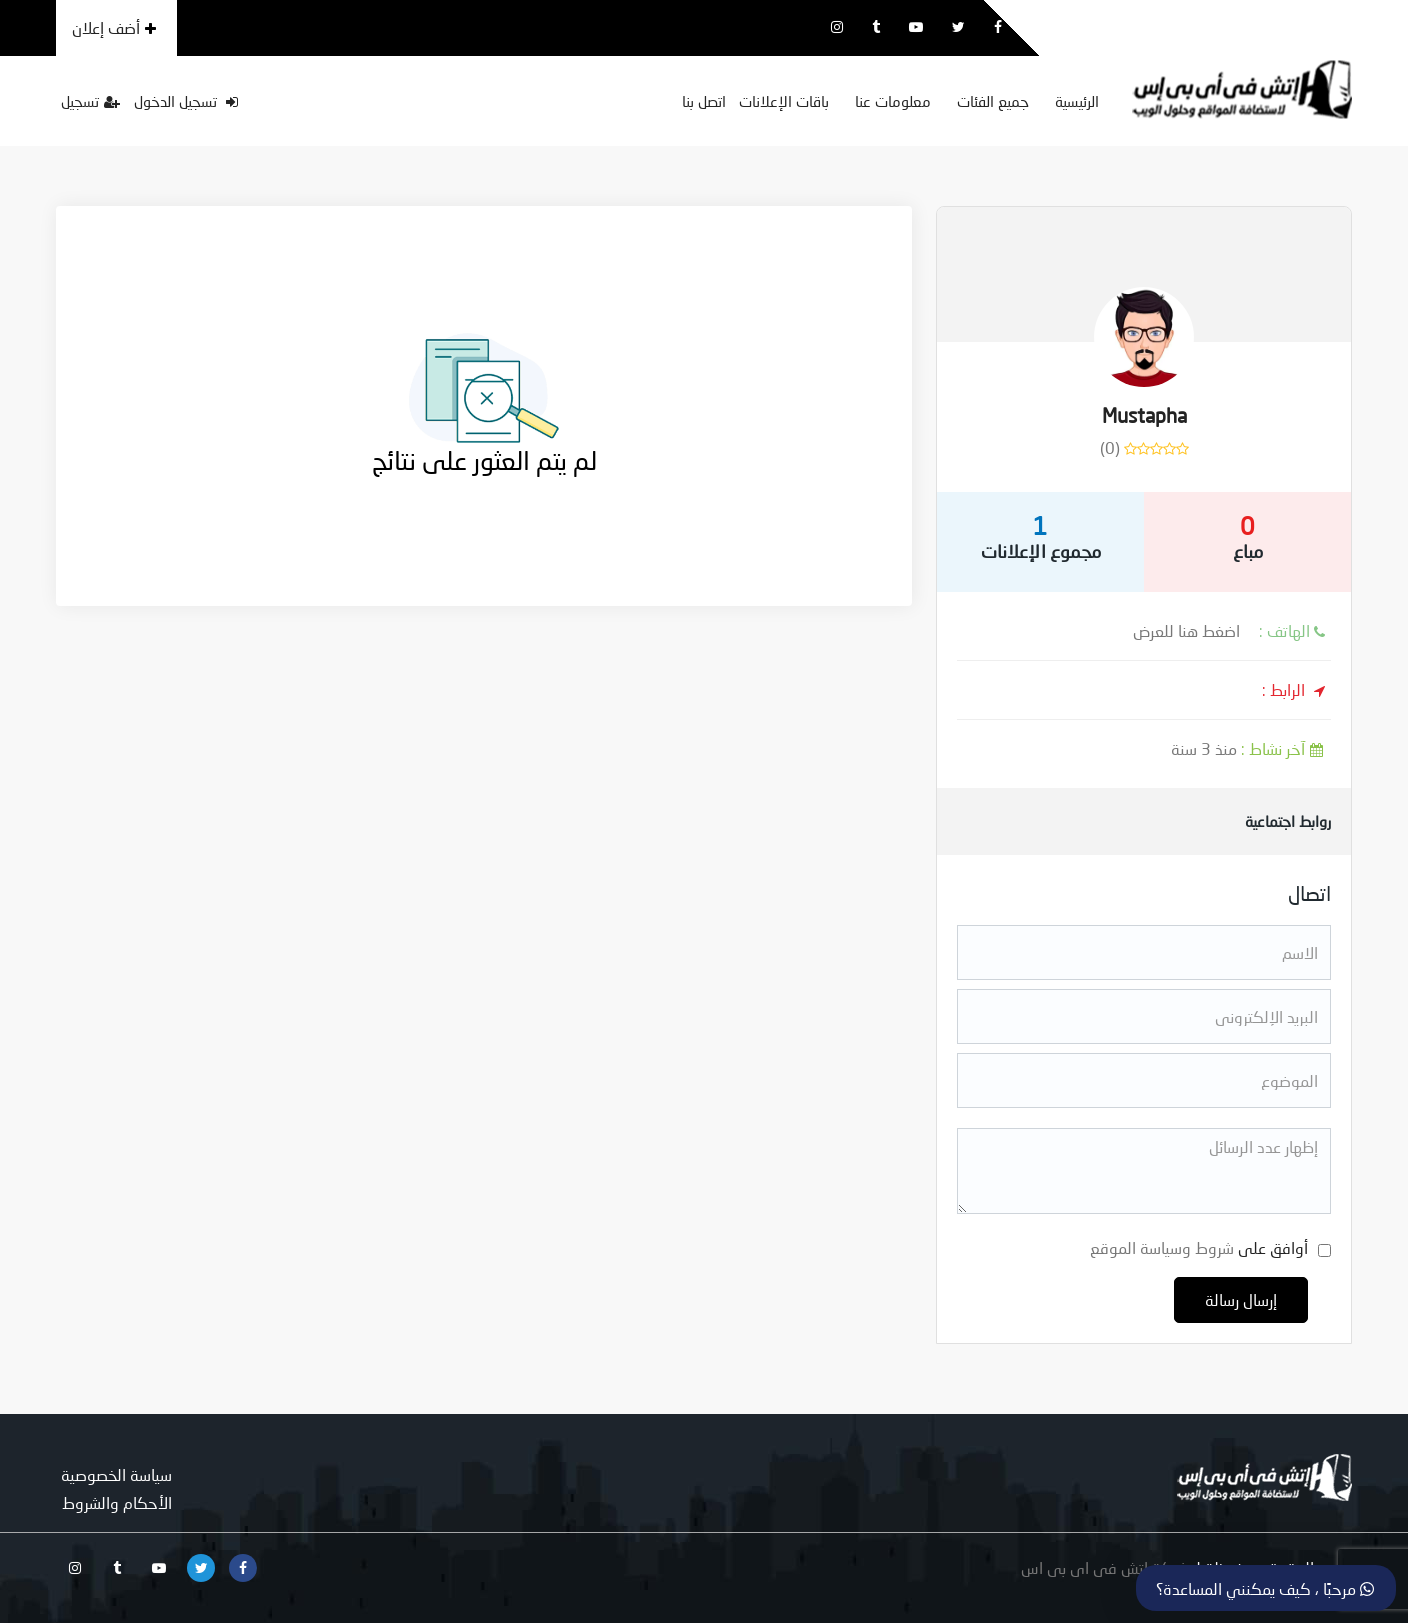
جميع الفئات (993, 101)
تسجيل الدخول (186, 101)
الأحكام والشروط (117, 1502)
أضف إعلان (114, 27)
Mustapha (1144, 415)
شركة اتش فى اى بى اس (1105, 1567)
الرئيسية (1077, 101)
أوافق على (1199, 1247)
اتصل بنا (704, 101)
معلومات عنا (893, 101)
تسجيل (90, 101)
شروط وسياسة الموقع (1162, 1247)
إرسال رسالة (1241, 1299)
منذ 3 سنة (1251, 748)
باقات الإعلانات (784, 101)
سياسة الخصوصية (116, 1474)
